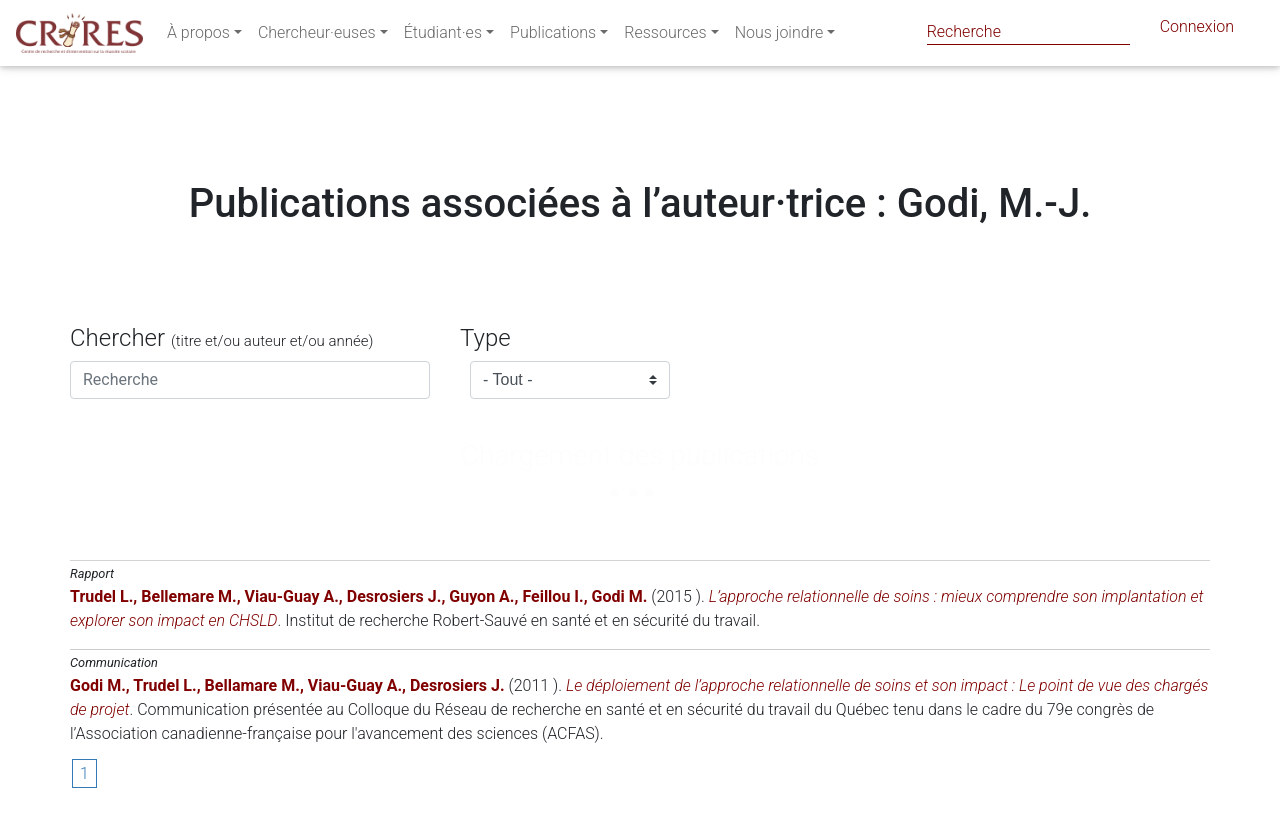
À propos (198, 36)
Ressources (665, 36)
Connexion (1197, 30)
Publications (553, 36)
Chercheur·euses (317, 36)
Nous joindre (779, 36)
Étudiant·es (443, 36)
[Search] (1028, 31)
